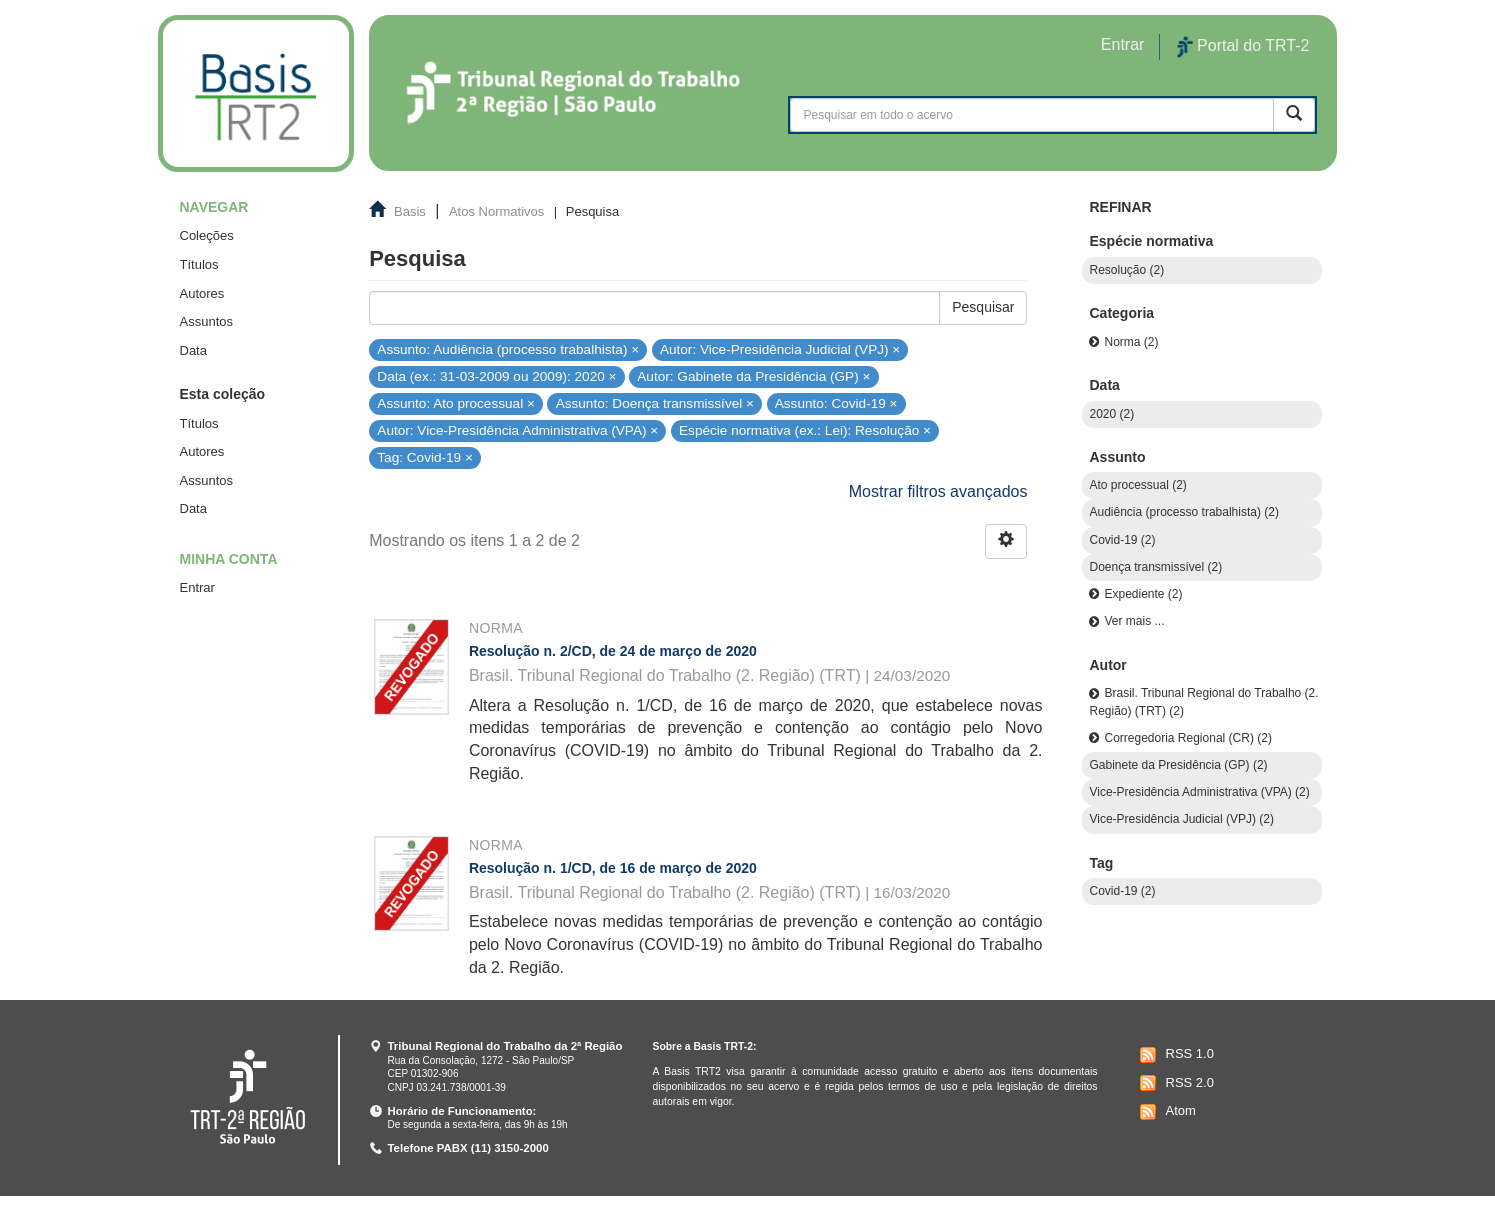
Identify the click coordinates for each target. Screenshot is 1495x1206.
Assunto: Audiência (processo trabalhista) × (508, 348)
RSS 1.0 (1174, 1055)
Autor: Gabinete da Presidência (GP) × (753, 376)
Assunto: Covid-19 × (836, 403)
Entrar (197, 587)
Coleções (207, 235)
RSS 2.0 (1174, 1083)
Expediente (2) (1143, 594)
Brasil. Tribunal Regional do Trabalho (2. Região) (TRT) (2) (1203, 701)
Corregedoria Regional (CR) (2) (1187, 738)
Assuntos (206, 321)
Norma (496, 628)
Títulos (199, 264)
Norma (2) (1131, 342)
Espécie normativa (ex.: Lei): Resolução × (805, 430)
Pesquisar (983, 307)
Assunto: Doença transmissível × (655, 403)
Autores (202, 293)
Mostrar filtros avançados (938, 491)
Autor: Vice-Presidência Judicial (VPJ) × (780, 348)
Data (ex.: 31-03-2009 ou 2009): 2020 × (496, 376)
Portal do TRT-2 (1243, 47)
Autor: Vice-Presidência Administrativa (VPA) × (517, 430)
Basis (410, 211)
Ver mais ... (1134, 621)
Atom (1165, 1112)
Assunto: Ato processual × (456, 403)
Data (193, 350)
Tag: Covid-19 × (425, 457)
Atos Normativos (496, 211)
